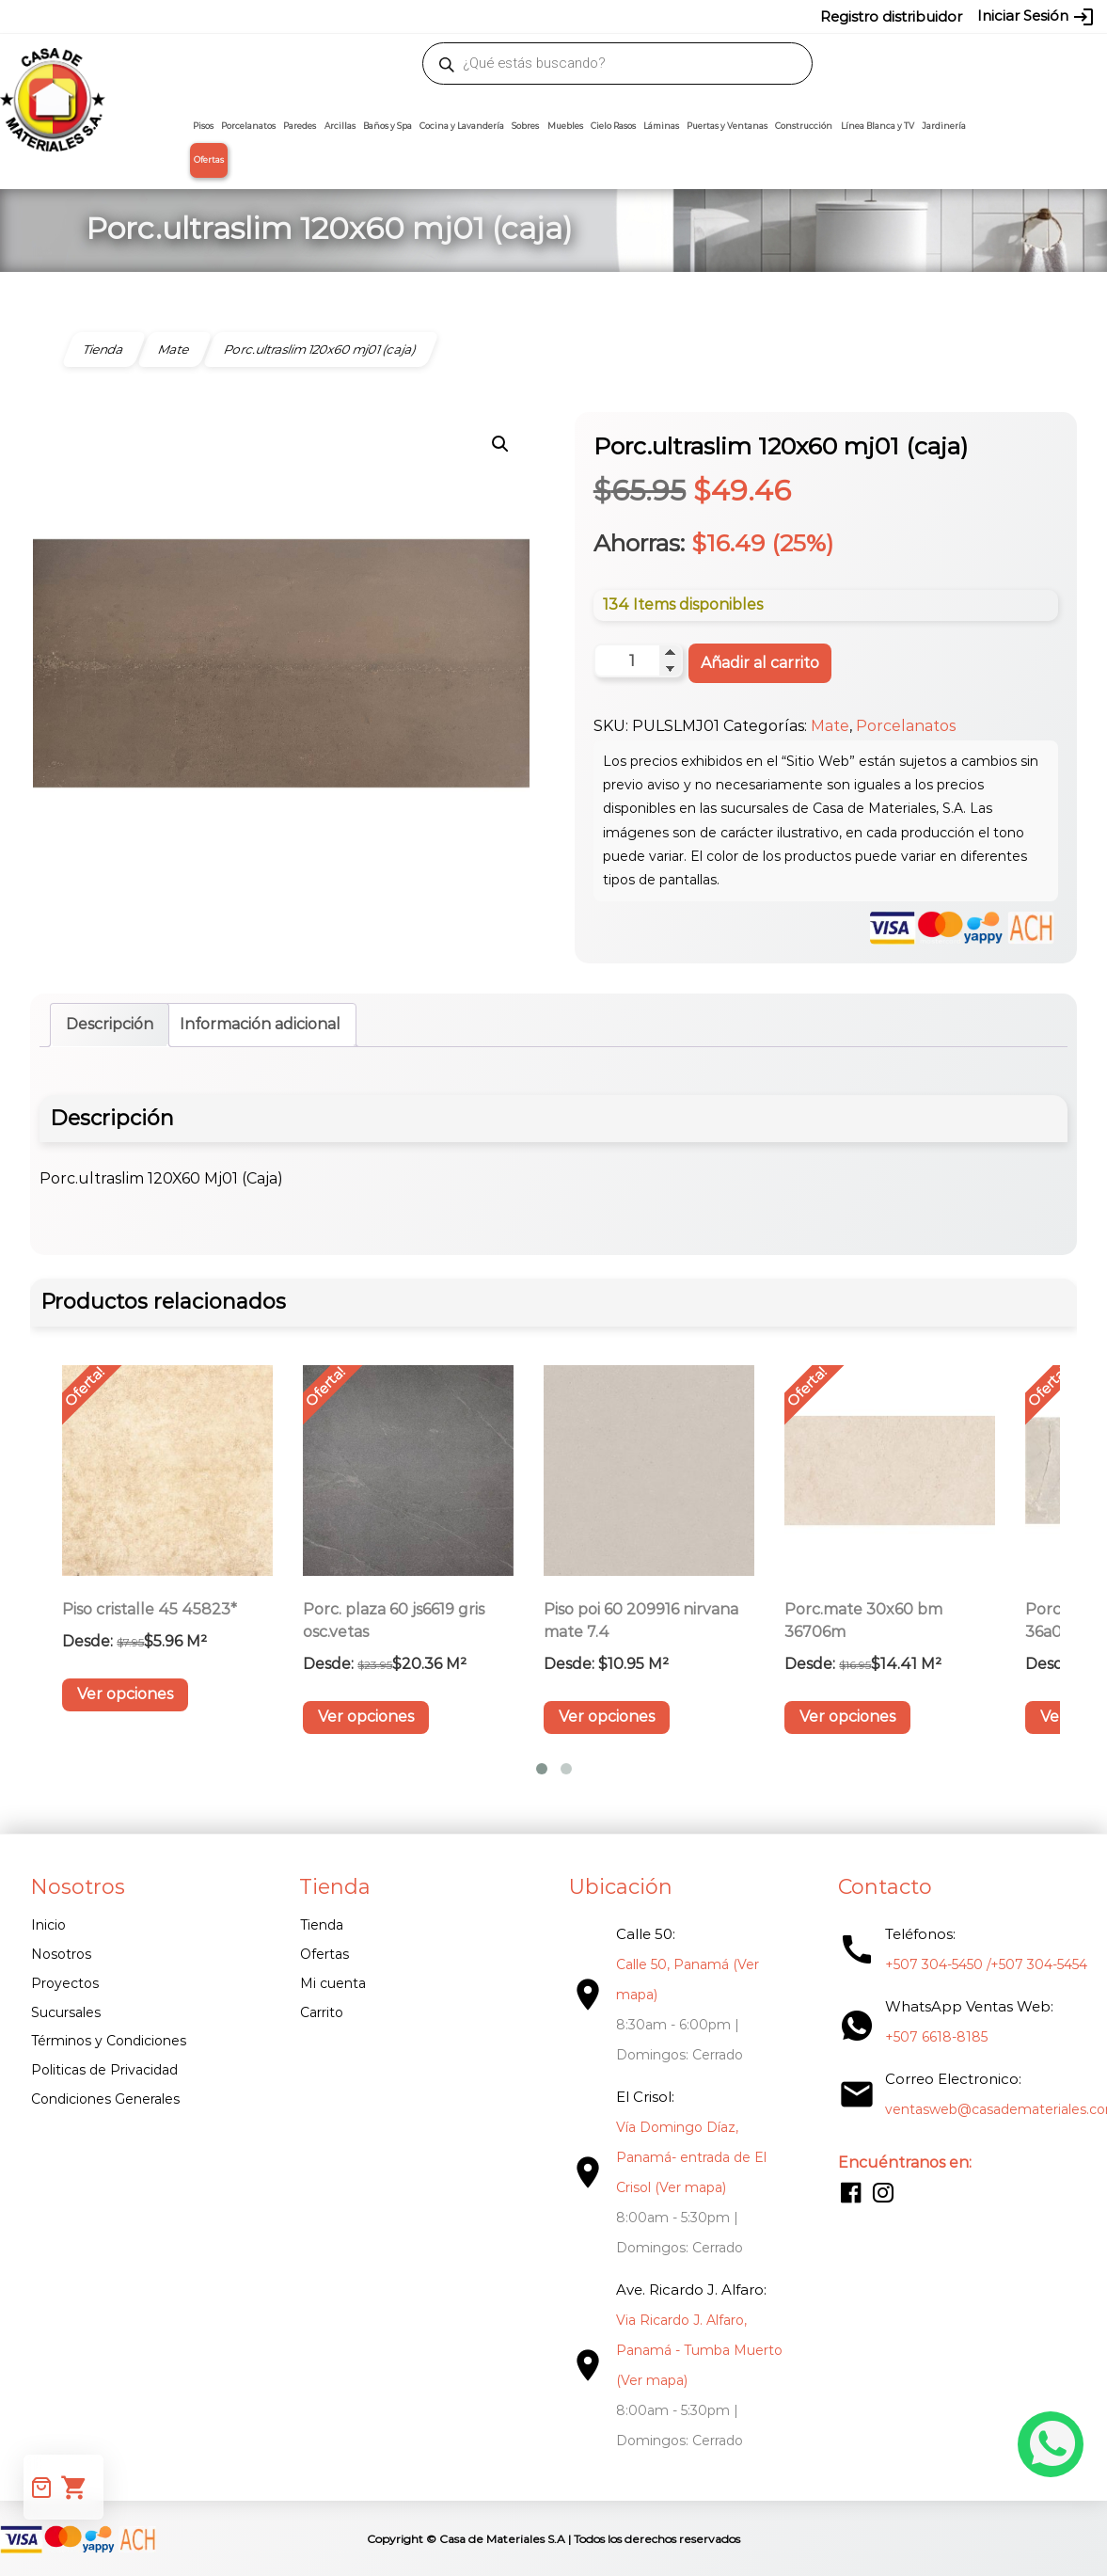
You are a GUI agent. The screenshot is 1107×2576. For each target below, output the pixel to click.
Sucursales (66, 2012)
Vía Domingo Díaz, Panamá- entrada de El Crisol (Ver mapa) (682, 2158)
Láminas (661, 126)
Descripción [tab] (109, 1025)
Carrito (317, 2012)
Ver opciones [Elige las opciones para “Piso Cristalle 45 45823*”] (125, 1695)
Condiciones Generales (105, 2099)
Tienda (317, 1925)
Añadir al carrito (760, 664)
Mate (830, 727)
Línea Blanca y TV (877, 126)
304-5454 (634, 16)
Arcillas (340, 126)
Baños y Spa (387, 126)
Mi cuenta (328, 1983)
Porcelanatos (248, 126)
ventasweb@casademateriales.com (172, 16)
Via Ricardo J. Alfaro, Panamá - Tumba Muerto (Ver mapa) (690, 2351)
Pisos (203, 126)
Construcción (803, 126)
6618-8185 (700, 16)
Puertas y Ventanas (727, 126)
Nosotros (61, 1954)
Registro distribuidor (891, 16)
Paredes (299, 126)
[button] (500, 444)
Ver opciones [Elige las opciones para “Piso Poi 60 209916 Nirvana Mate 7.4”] (607, 1717)
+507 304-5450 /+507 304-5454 (972, 1965)
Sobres (525, 126)
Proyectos (65, 1983)
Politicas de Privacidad (104, 2070)
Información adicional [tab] (260, 1025)
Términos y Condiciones (108, 2041)
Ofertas (209, 160)
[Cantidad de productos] (638, 661)
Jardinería (944, 126)
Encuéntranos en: (890, 2163)
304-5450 (567, 16)
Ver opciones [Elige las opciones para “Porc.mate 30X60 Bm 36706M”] (847, 1717)
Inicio (48, 1925)
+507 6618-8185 (922, 2037)
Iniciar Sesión (1036, 17)
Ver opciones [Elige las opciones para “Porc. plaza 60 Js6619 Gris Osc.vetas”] (366, 1717)
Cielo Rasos (613, 126)
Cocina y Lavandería (461, 126)
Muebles (565, 126)
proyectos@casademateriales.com (396, 16)
